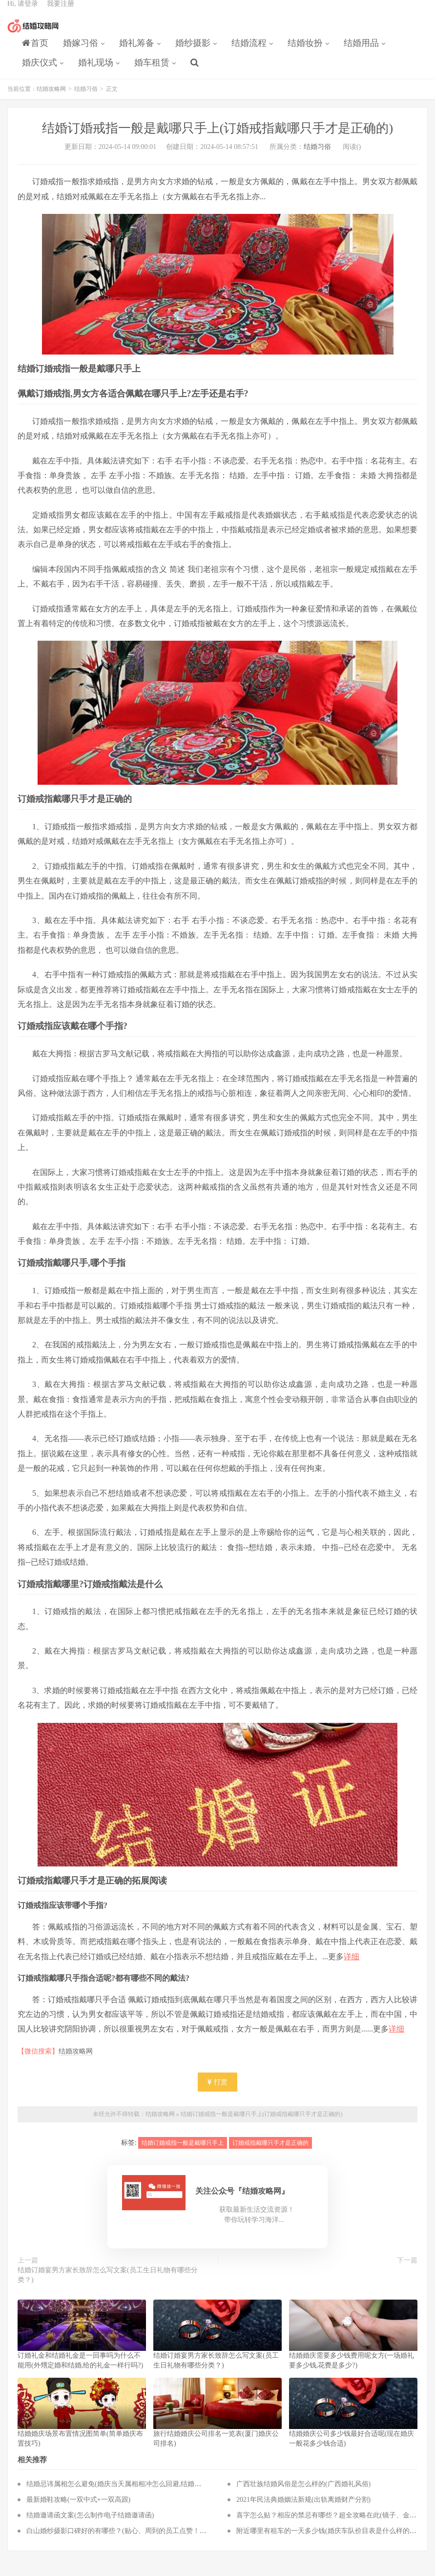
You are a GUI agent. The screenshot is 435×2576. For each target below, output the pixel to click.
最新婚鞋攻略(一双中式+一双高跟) (78, 2509)
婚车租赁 (151, 71)
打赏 (217, 2092)
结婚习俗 (86, 99)
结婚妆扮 (305, 52)
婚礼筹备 (136, 52)
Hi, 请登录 (22, 12)
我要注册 (60, 12)
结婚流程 (249, 52)
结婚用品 (361, 52)
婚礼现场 (95, 71)
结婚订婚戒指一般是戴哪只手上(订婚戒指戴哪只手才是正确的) (262, 2124)
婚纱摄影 (192, 52)
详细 (351, 1967)
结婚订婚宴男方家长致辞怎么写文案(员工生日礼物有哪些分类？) (108, 2285)
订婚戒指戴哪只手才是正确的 (270, 2153)
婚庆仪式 (39, 71)
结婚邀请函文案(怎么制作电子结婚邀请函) (90, 2525)
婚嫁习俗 (80, 52)
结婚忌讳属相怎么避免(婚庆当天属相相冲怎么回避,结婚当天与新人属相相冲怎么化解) (156, 2494)
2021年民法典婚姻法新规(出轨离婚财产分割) (303, 2509)
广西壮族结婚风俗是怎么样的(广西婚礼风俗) (303, 2494)
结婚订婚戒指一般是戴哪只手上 (183, 2153)
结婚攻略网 (33, 34)
